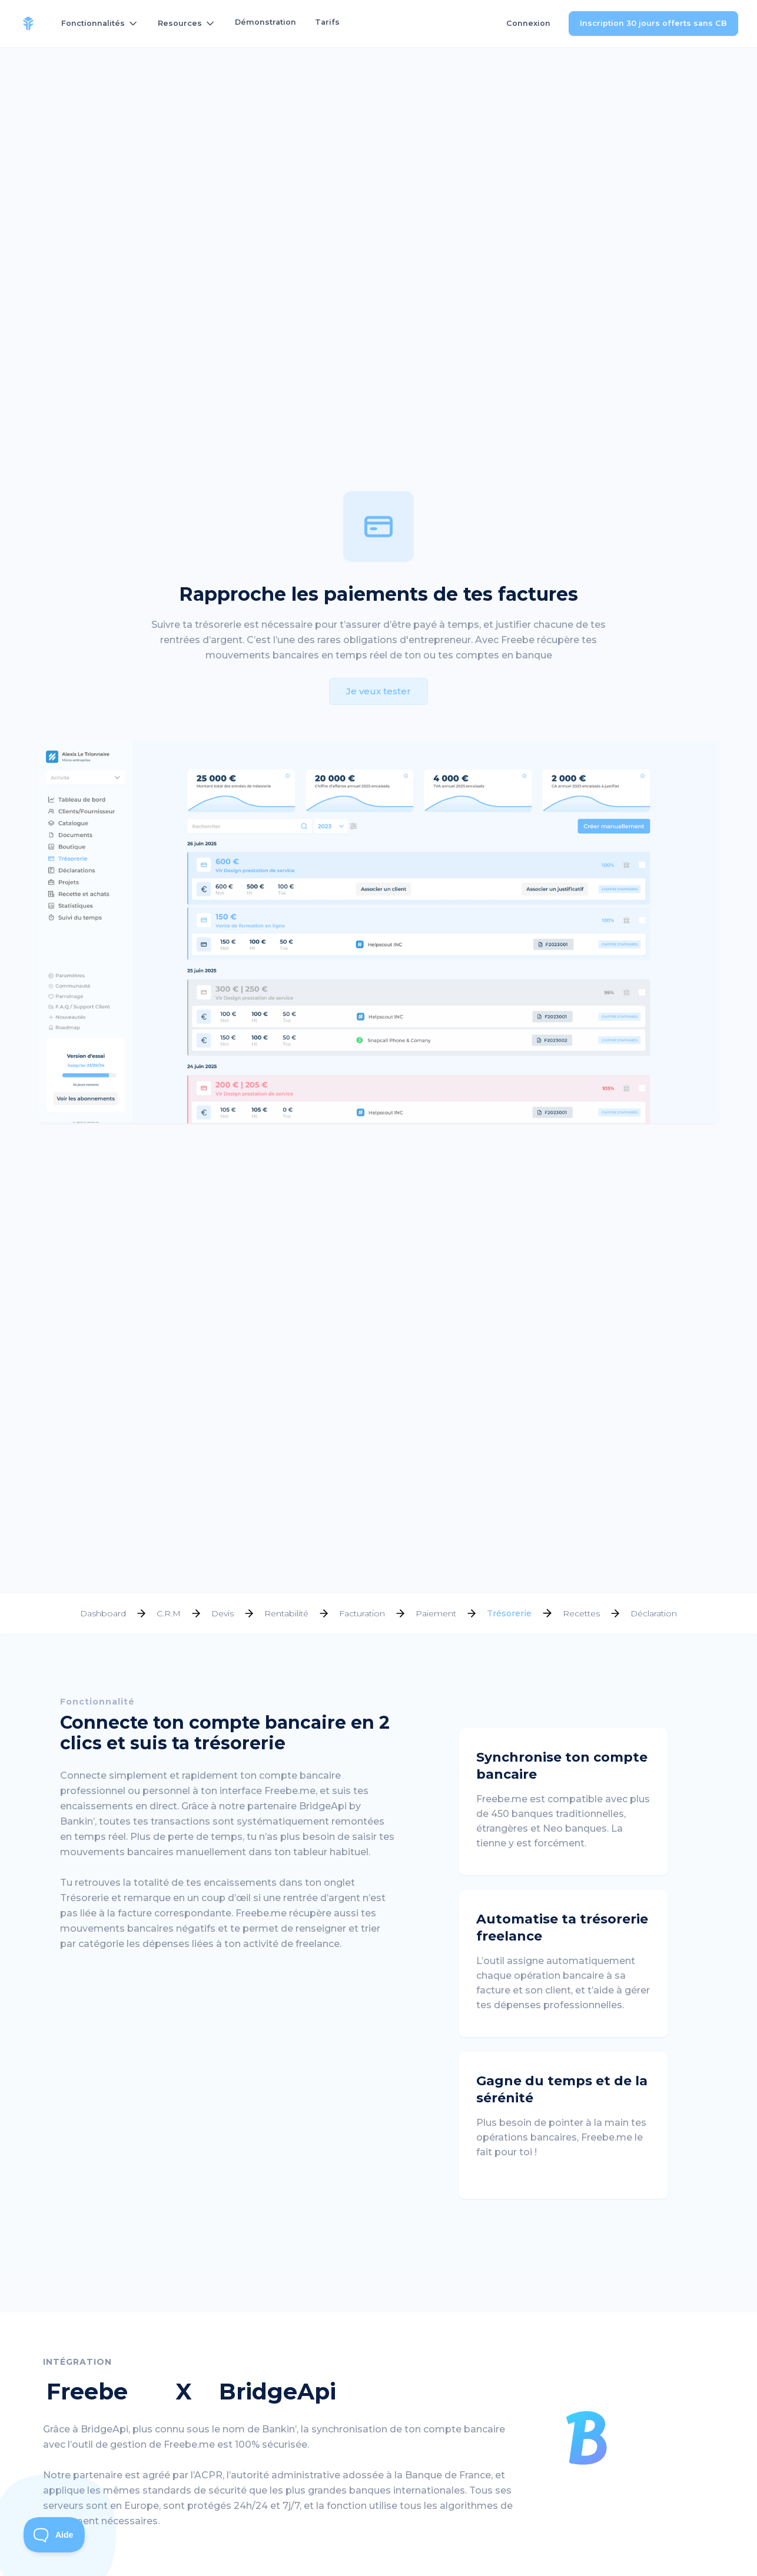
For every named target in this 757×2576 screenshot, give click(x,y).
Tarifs (327, 22)
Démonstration (265, 22)
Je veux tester (378, 691)
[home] (28, 23)
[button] (100, 23)
